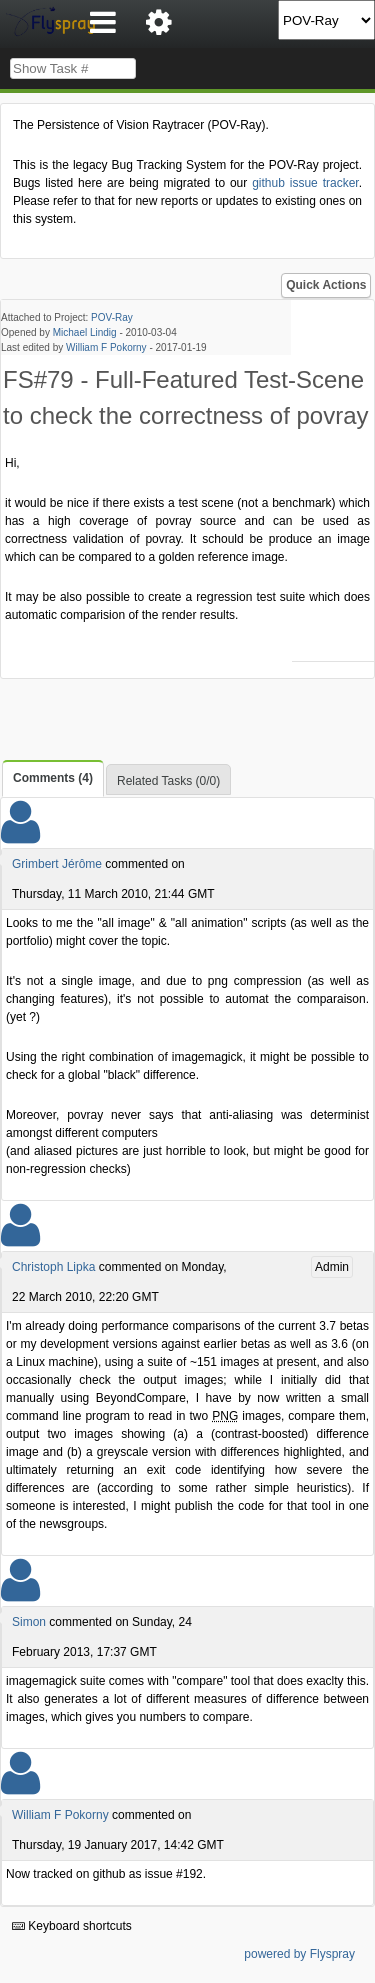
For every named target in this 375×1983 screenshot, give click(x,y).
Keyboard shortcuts (72, 1926)
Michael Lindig (85, 332)
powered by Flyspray (299, 1954)
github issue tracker (305, 183)
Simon (29, 1622)
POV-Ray (112, 317)
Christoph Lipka (53, 1267)
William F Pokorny (106, 347)
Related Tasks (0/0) (168, 781)
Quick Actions (326, 285)
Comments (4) (53, 778)
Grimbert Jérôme (57, 864)
